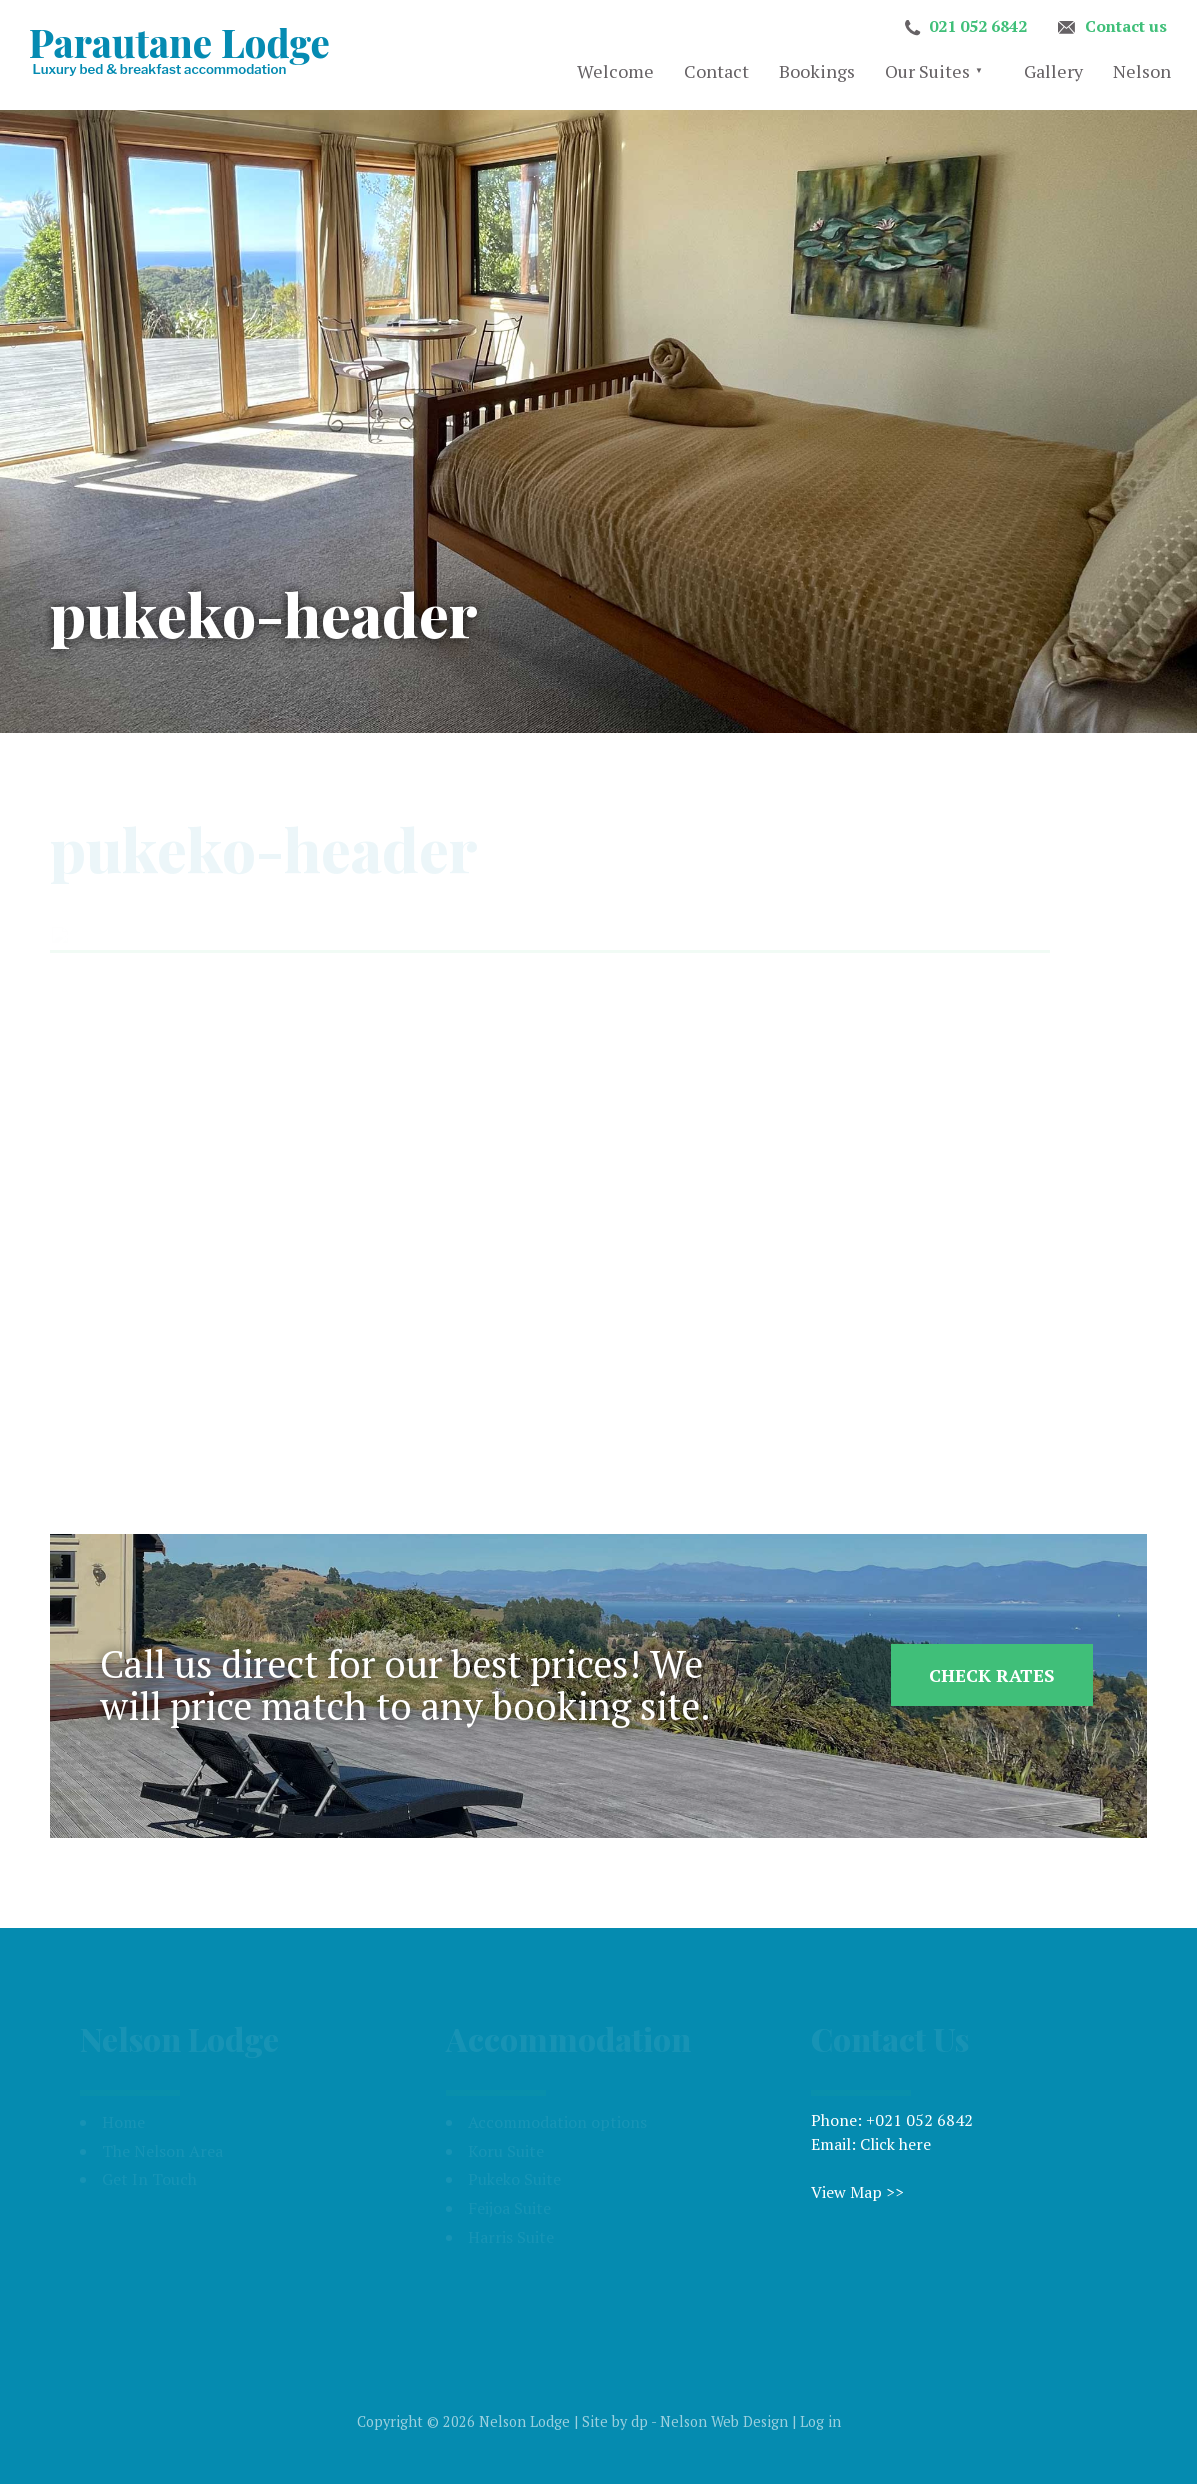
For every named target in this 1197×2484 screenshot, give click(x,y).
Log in (820, 2421)
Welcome (615, 71)
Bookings (817, 71)
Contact (716, 71)
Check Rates (992, 1675)
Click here (895, 2144)
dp (639, 2421)
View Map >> (857, 2192)
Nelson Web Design (724, 2421)
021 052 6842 (978, 26)
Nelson (1142, 71)
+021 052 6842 (919, 2120)
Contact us (1126, 26)
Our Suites (927, 71)
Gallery (1053, 71)
